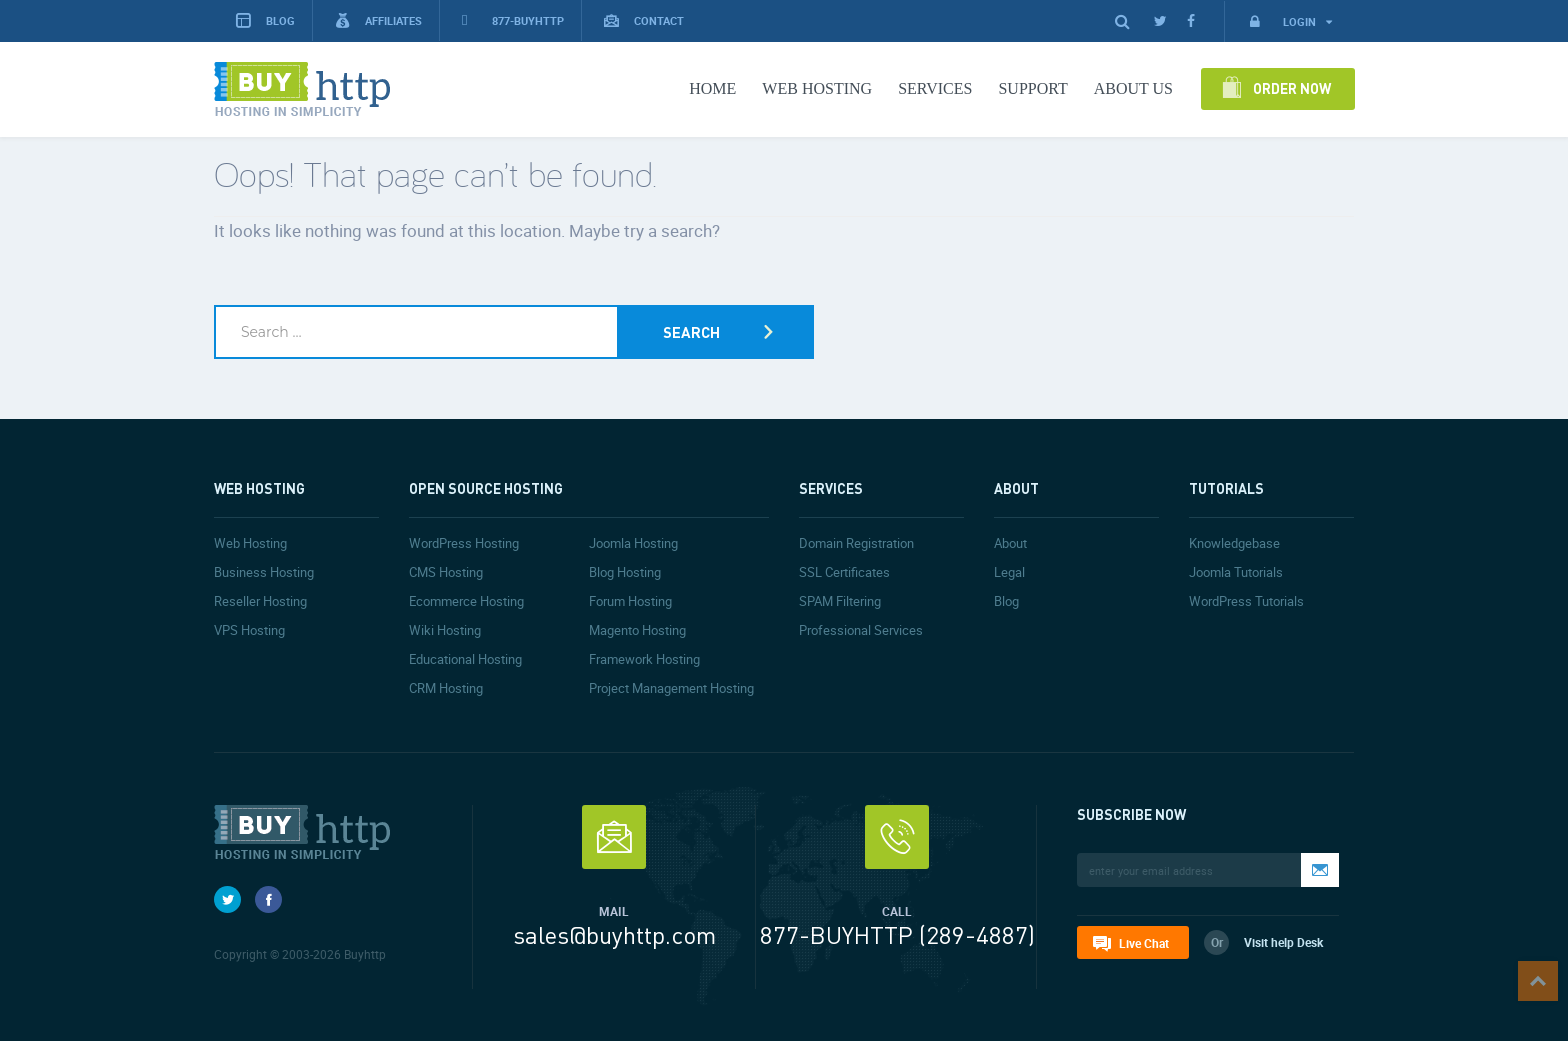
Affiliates (378, 20)
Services (935, 88)
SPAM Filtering (840, 601)
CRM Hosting (446, 688)
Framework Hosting (644, 659)
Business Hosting (264, 572)
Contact (644, 20)
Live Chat (1144, 943)
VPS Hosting (249, 630)
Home (712, 88)
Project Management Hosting (671, 688)
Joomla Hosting (633, 543)
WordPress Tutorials (1246, 601)
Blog (1006, 601)
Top (1538, 981)
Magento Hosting (637, 630)
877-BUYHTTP (513, 20)
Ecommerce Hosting (466, 601)
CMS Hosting (446, 572)
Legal (1009, 572)
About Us (1133, 88)
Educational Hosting (465, 659)
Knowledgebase (1234, 543)
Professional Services (861, 630)
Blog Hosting (625, 572)
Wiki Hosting (445, 630)
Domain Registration (856, 543)
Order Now (1292, 88)
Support (1032, 88)
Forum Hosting (630, 601)
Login (1289, 21)
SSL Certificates (844, 572)
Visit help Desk (1283, 942)
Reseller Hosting (260, 601)
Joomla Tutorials (1236, 572)
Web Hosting (817, 88)
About (1010, 543)
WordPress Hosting (464, 543)
